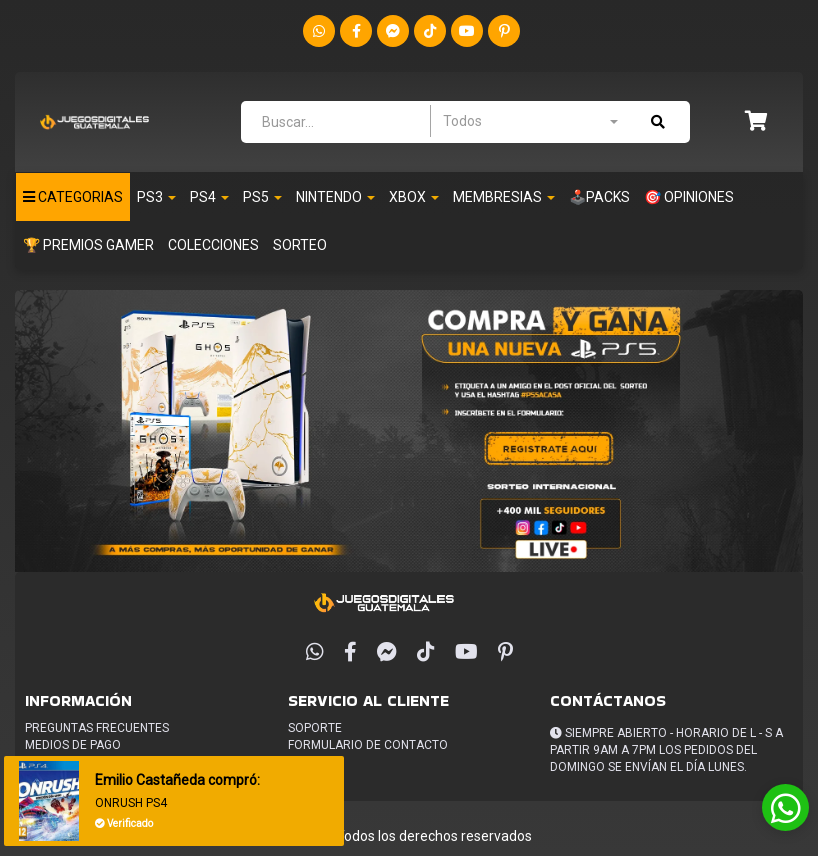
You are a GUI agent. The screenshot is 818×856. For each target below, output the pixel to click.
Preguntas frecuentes (97, 728)
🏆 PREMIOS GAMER (88, 245)
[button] (756, 122)
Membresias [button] (504, 197)
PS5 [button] (262, 197)
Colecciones (213, 245)
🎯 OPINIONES (689, 197)
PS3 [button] (156, 197)
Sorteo (300, 245)
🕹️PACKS (599, 197)
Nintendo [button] (335, 197)
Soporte (315, 728)
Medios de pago (73, 745)
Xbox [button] (414, 197)
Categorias (73, 197)
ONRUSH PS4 (131, 803)
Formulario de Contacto (368, 745)
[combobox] (530, 121)
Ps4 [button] (209, 197)
